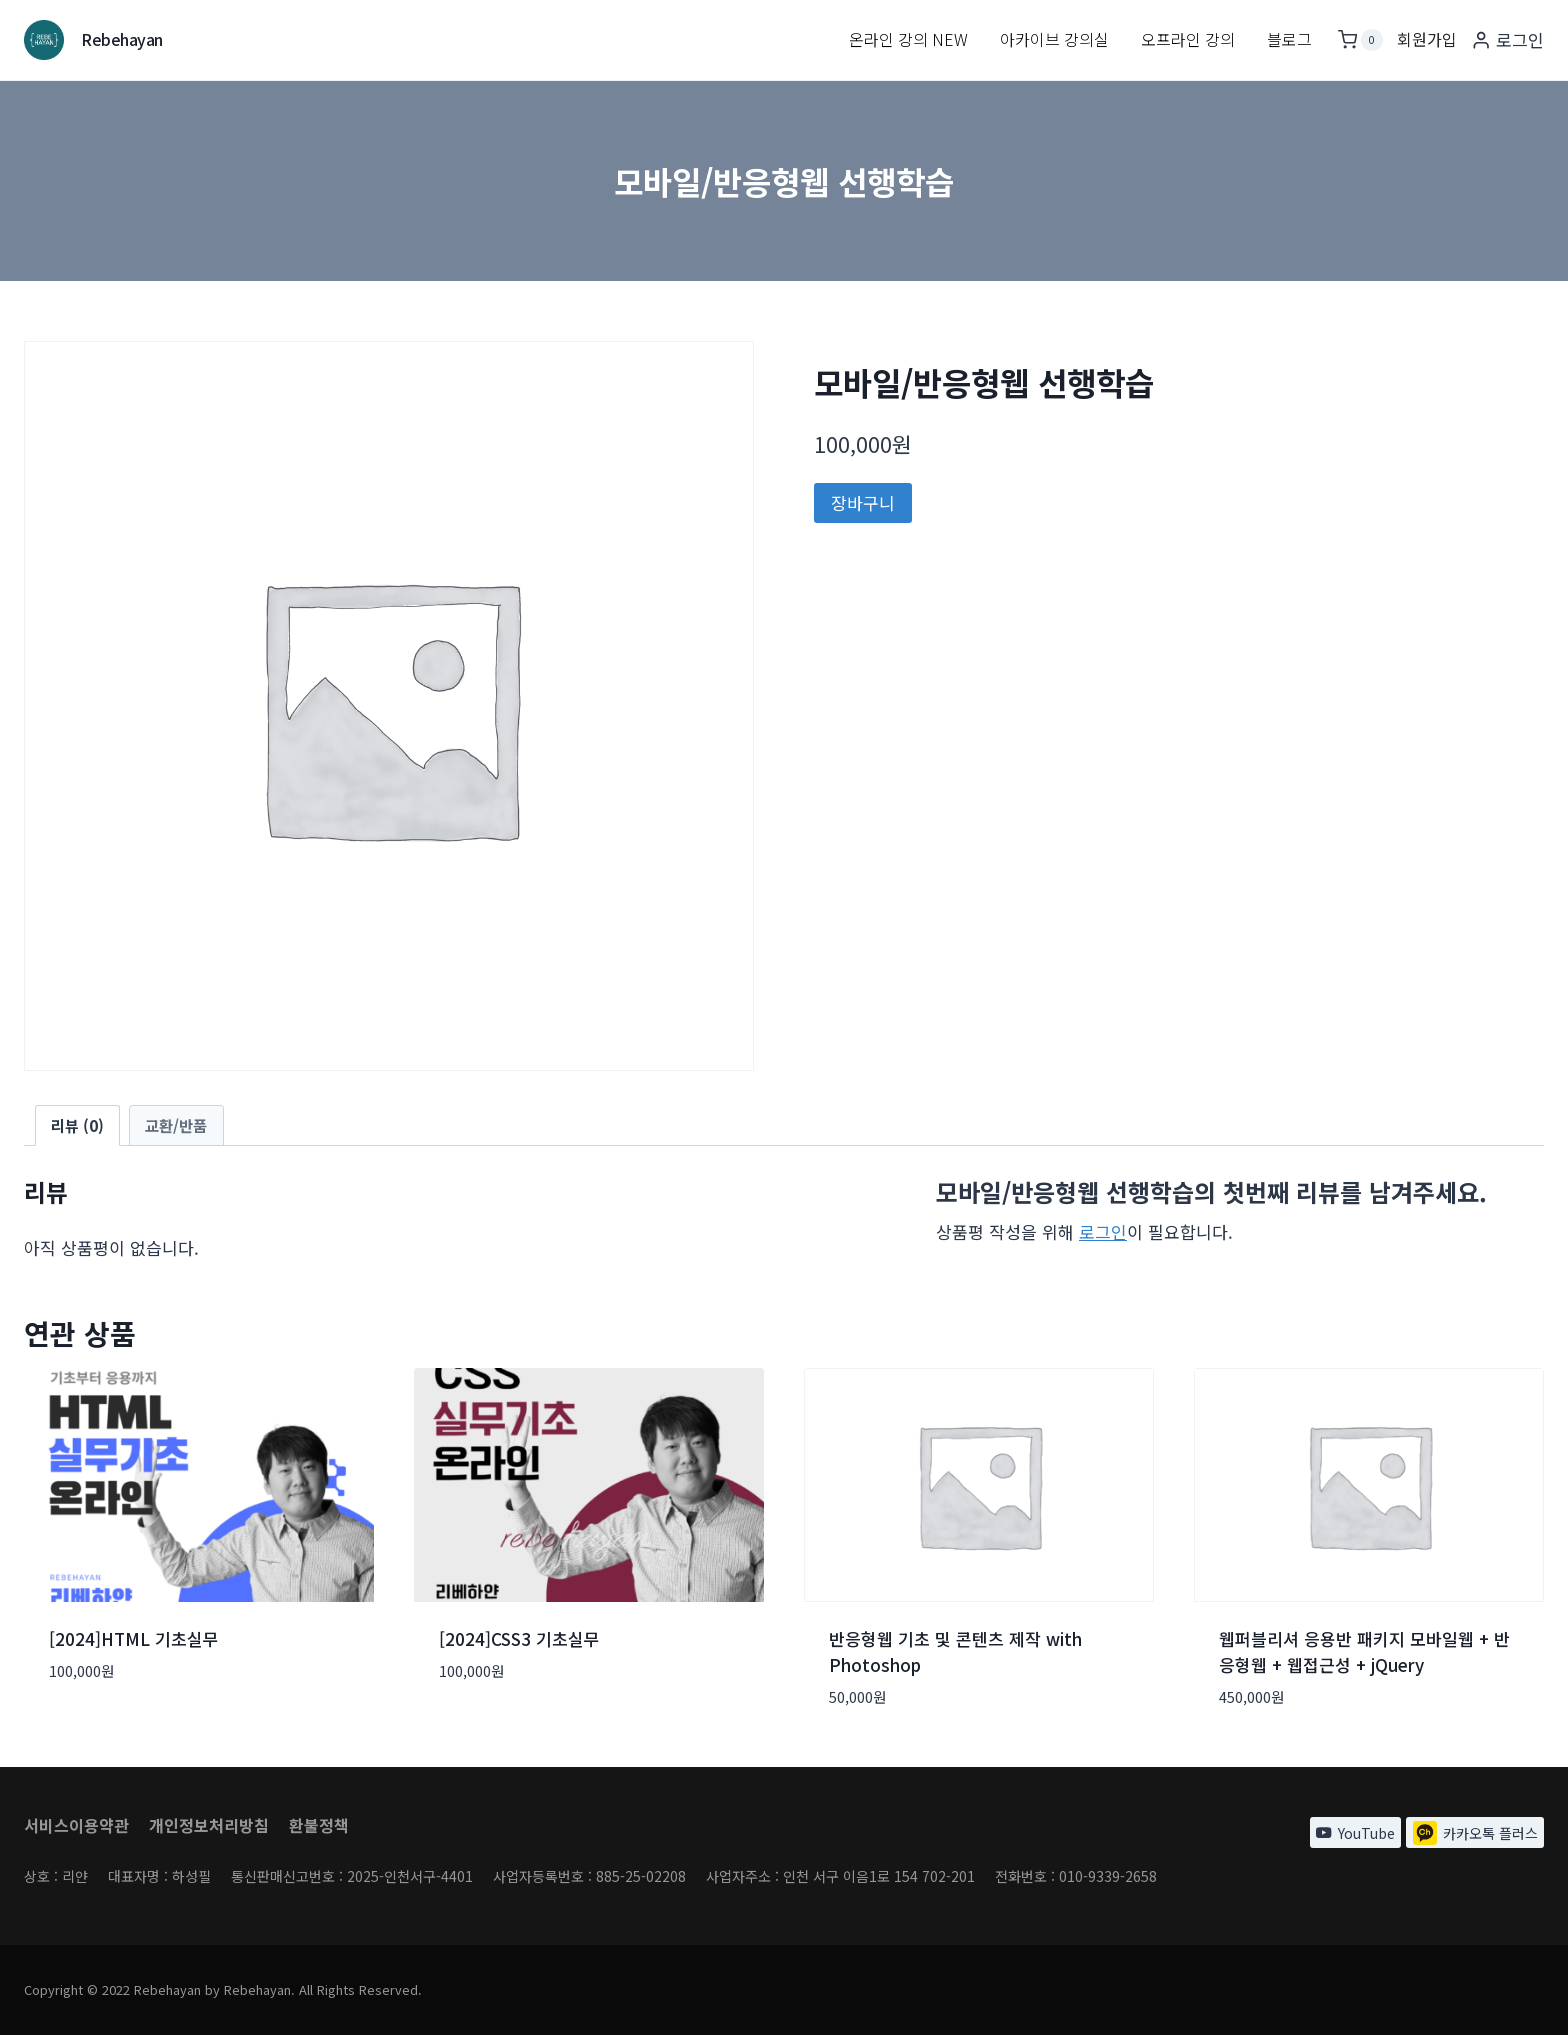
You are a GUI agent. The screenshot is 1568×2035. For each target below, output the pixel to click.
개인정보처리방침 (209, 1822)
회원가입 (1427, 39)
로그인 (1103, 1231)
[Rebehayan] (93, 40)
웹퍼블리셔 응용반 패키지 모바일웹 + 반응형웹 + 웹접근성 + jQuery (1364, 1651)
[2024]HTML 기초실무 (134, 1638)
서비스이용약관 (76, 1822)
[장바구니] (1360, 40)
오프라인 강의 (1188, 39)
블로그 (1289, 39)
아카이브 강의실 (1054, 39)
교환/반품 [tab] (176, 1125)
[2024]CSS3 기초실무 (519, 1638)
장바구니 (863, 502)
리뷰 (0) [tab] (77, 1125)
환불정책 (319, 1822)
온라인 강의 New (908, 39)
